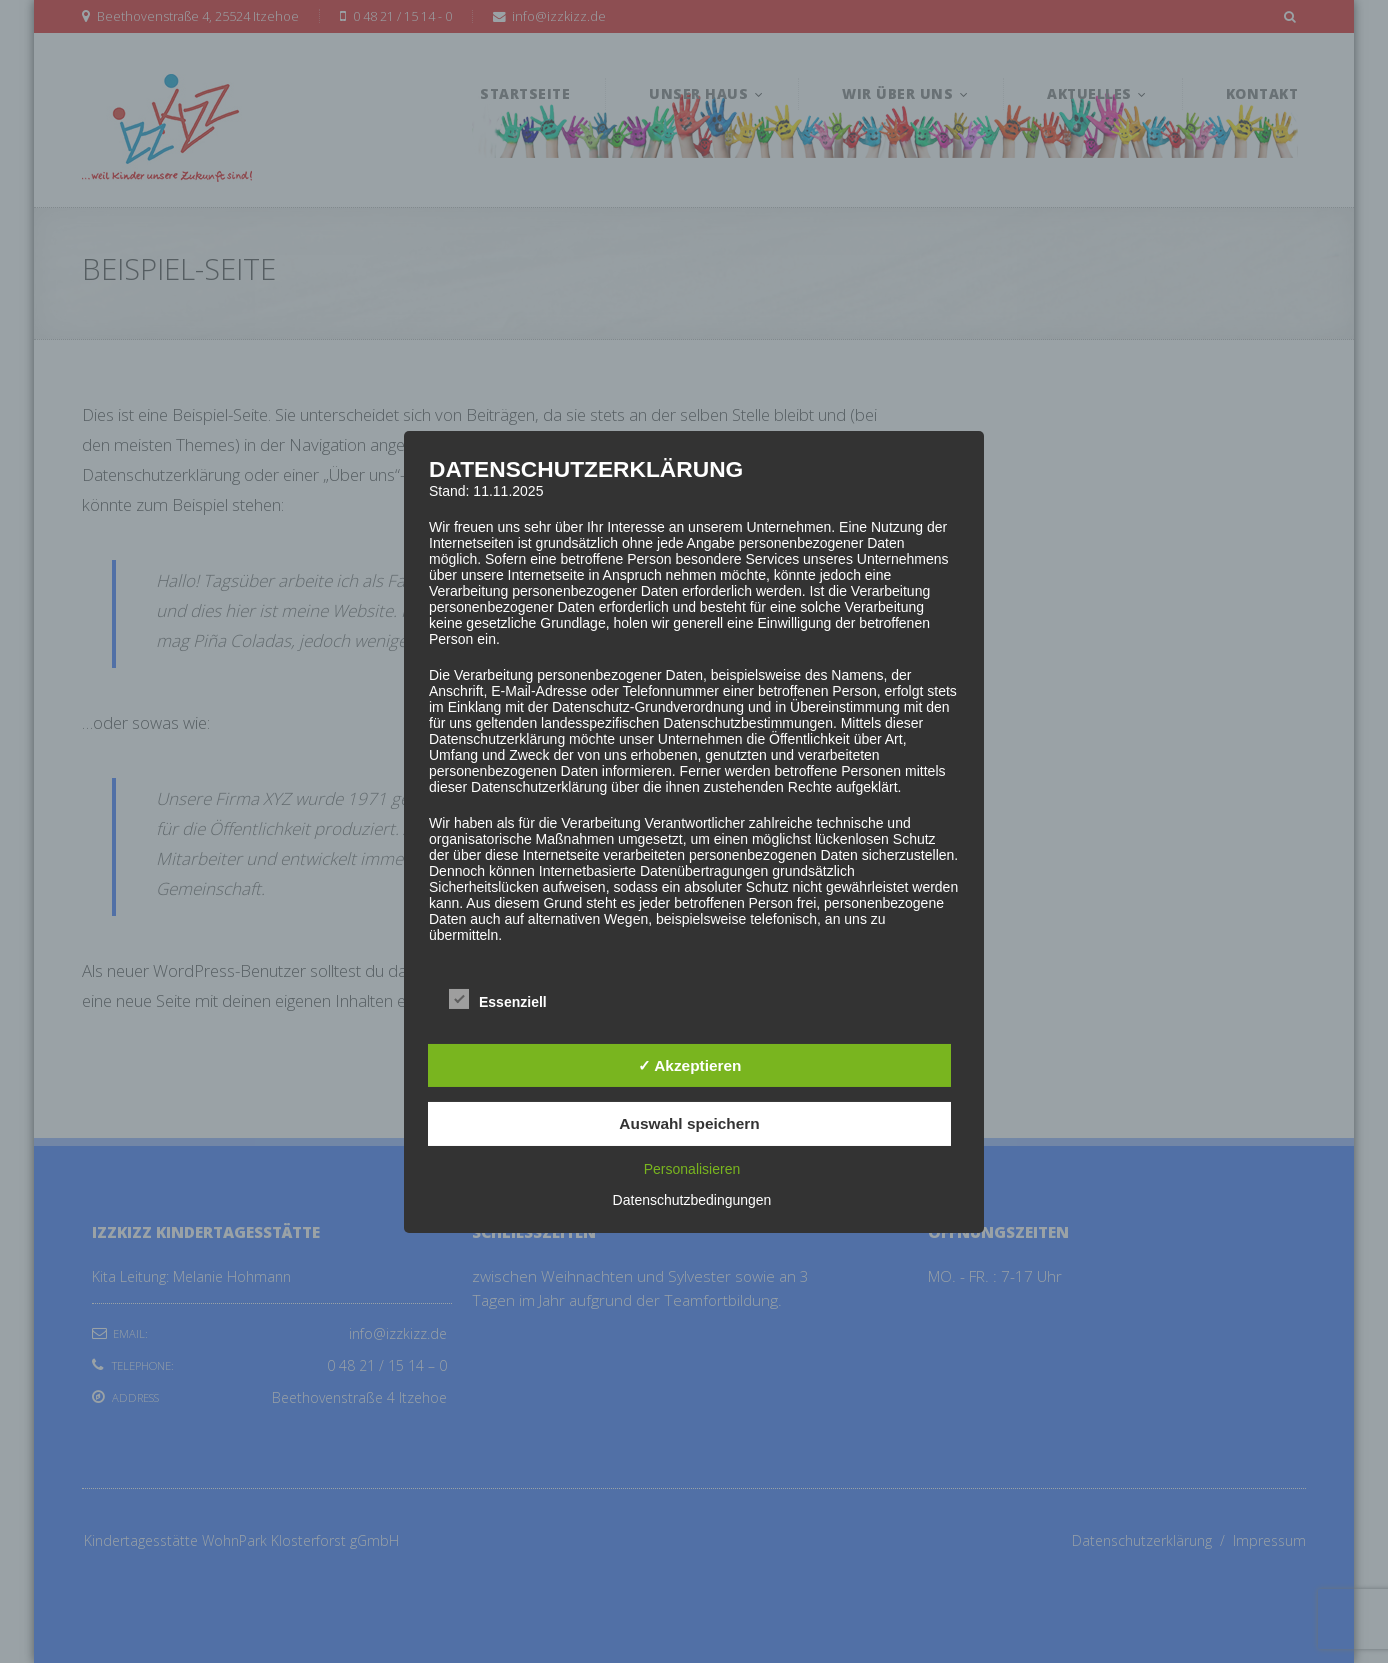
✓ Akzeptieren (690, 1065)
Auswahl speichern (689, 1123)
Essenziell (498, 999)
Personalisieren (692, 1169)
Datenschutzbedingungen (692, 1200)
